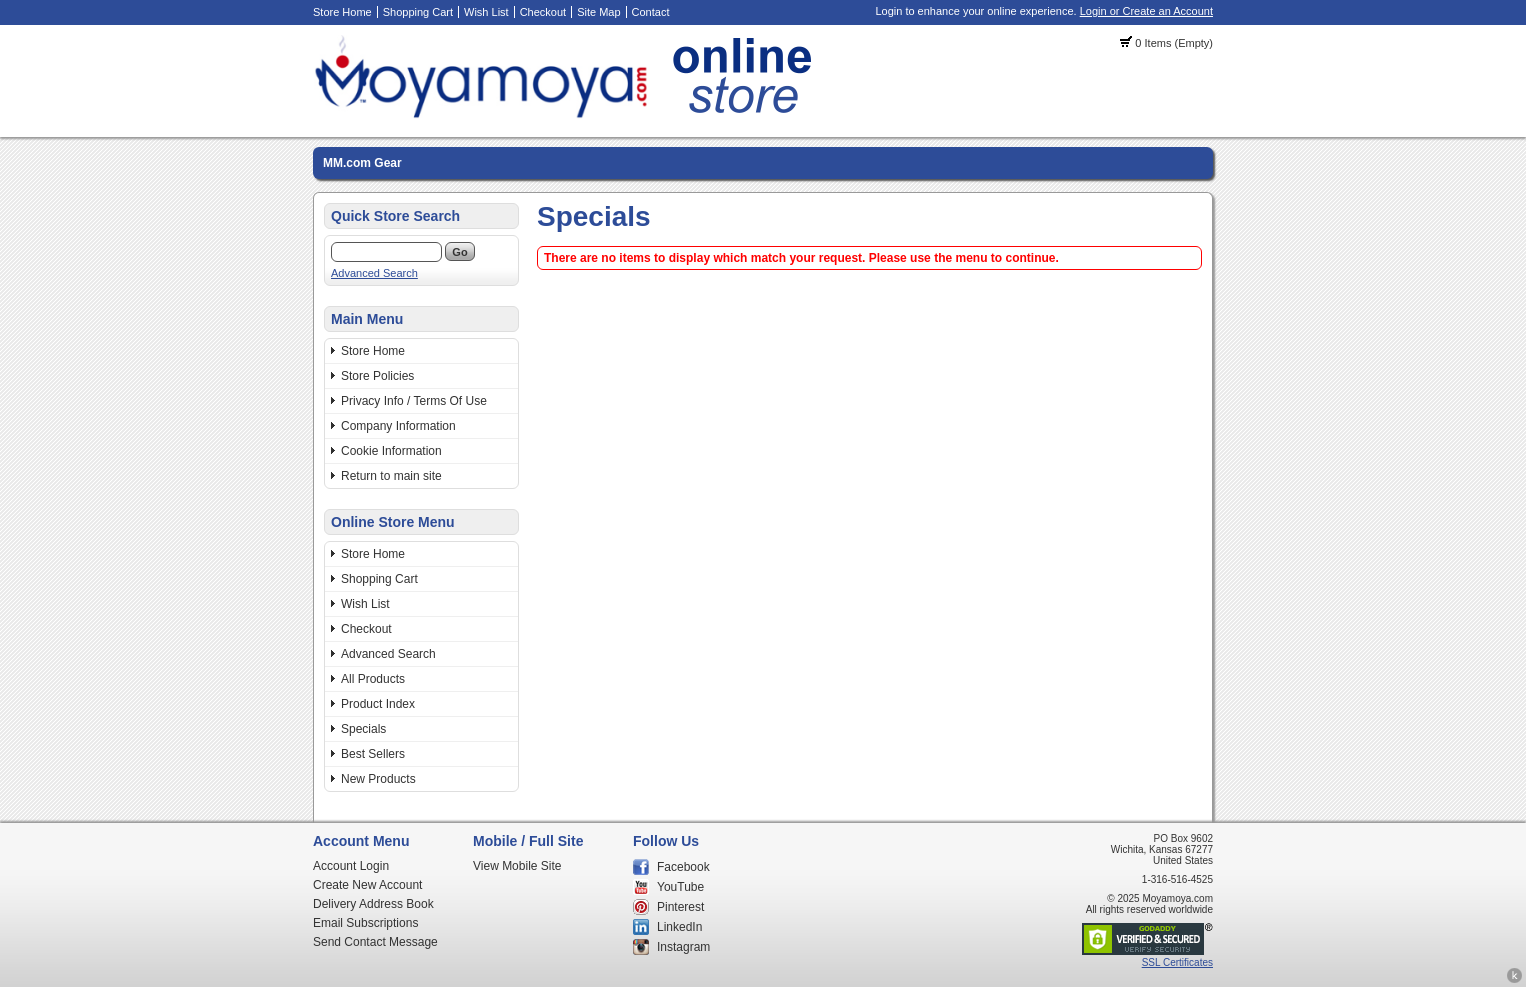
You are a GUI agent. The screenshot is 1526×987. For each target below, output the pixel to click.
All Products (373, 679)
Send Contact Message (375, 942)
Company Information (398, 426)
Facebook (683, 867)
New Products (378, 779)
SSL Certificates (1177, 962)
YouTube (680, 887)
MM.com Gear (362, 163)
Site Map (598, 12)
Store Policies (377, 376)
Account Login (351, 866)
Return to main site (391, 476)
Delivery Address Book (373, 904)
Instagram (683, 947)
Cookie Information (391, 451)
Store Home (342, 12)
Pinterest (680, 907)
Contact (651, 12)
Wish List (486, 12)
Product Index (378, 704)
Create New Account (367, 885)
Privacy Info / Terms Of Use (414, 401)
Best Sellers (373, 754)
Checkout (543, 12)
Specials (363, 729)
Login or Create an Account (1146, 11)
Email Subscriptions (365, 923)
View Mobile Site (517, 866)
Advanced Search (374, 273)
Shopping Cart (418, 12)
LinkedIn (679, 927)
